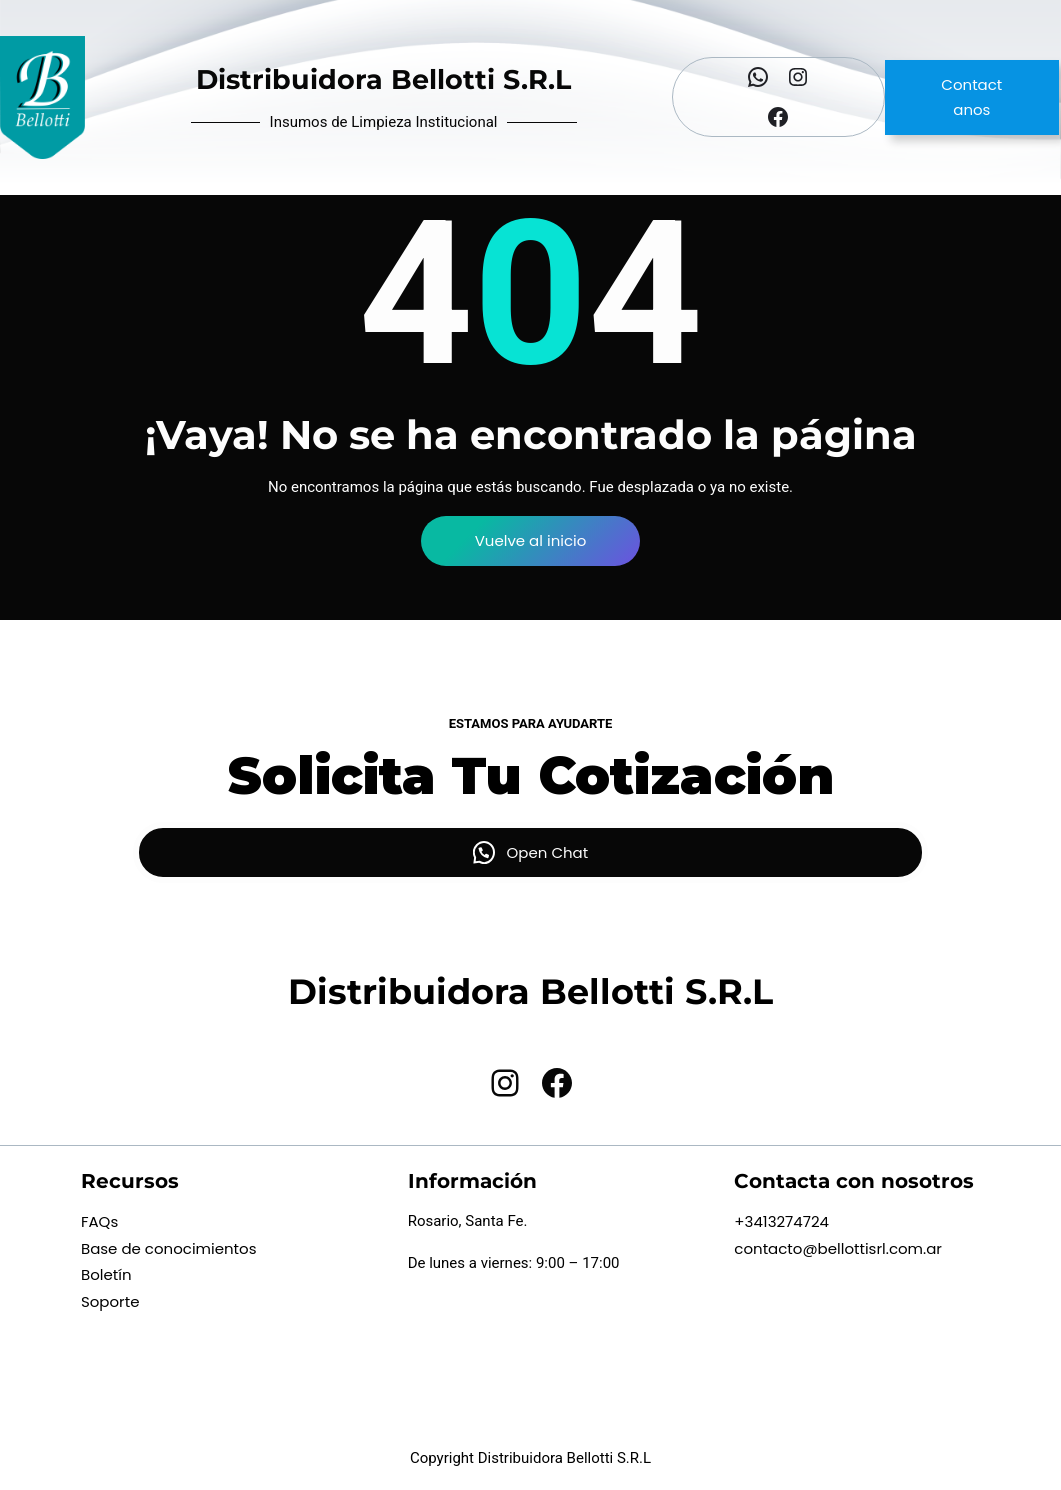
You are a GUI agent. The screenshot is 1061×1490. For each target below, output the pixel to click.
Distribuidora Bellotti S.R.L (383, 79)
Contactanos (971, 97)
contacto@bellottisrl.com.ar (838, 1248)
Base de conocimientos (169, 1248)
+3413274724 (781, 1221)
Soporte (110, 1301)
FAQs (99, 1221)
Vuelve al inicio (531, 540)
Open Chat (548, 852)
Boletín (106, 1274)
